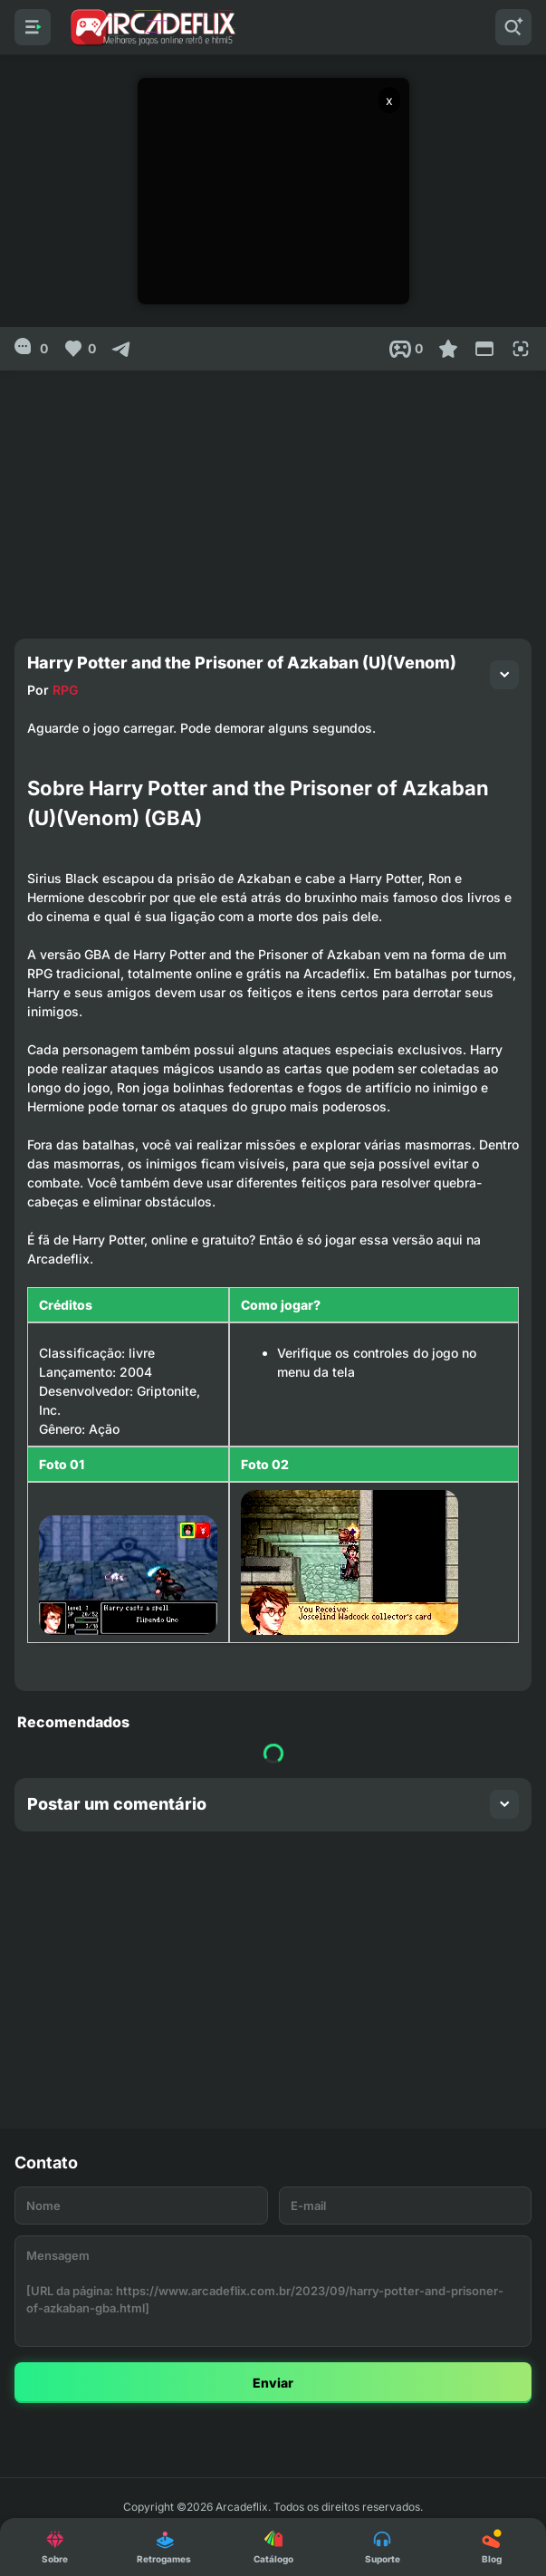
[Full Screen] (521, 349)
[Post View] (406, 349)
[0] (31, 349)
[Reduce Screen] (484, 349)
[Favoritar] (448, 349)
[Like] (79, 349)
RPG (65, 689)
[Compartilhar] (121, 349)
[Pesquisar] (513, 27)
